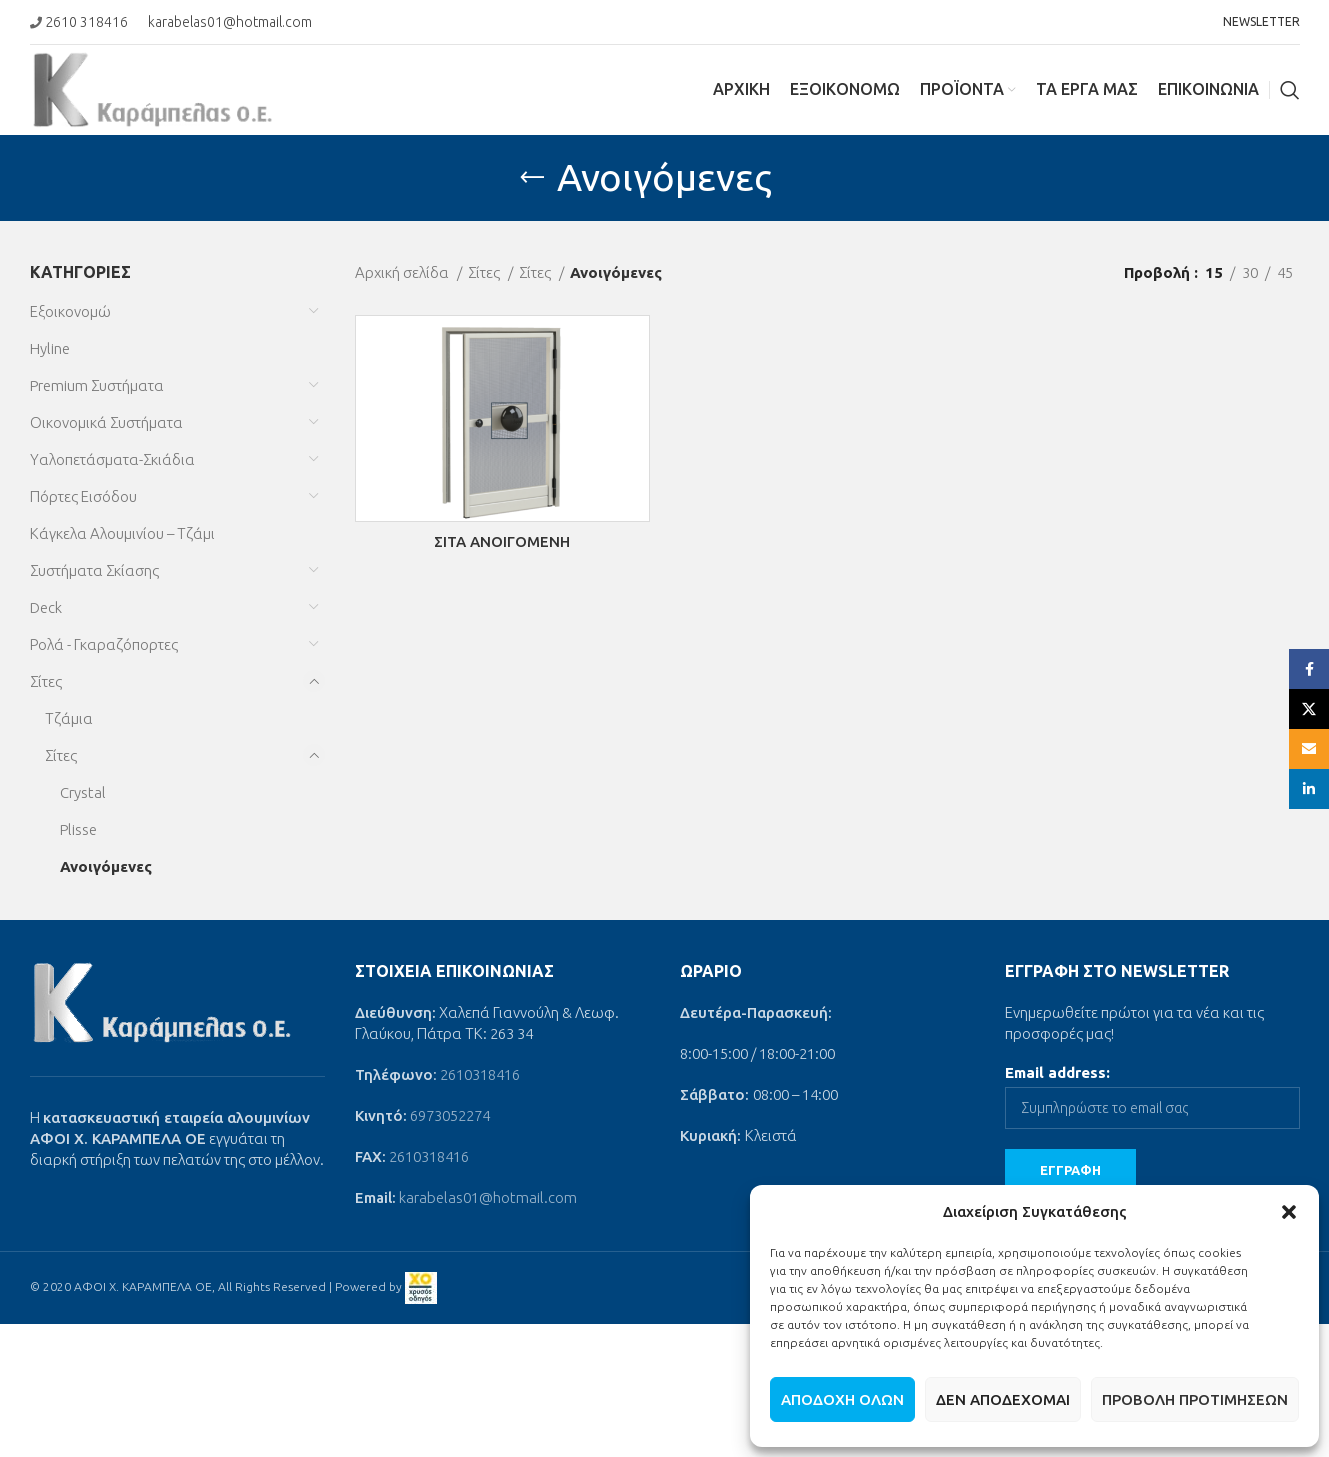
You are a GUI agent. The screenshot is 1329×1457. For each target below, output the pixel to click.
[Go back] (532, 178)
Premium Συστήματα (97, 385)
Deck (46, 607)
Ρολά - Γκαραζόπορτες (104, 644)
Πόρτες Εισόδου (83, 496)
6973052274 (450, 1115)
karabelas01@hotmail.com (230, 22)
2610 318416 (86, 22)
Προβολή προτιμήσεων (1195, 1399)
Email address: (1057, 1072)
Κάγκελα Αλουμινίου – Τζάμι (122, 533)
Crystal (83, 792)
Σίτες (46, 681)
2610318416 (480, 1074)
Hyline (50, 348)
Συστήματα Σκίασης (94, 570)
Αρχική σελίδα (403, 272)
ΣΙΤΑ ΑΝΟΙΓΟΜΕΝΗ (502, 541)
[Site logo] (153, 88)
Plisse (78, 829)
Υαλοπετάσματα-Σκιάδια (112, 459)
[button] (1289, 1212)
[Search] (1290, 90)
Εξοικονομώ (70, 311)
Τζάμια (69, 718)
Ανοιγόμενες (106, 866)
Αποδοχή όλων (842, 1399)
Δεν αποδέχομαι (1003, 1399)
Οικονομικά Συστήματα (106, 422)
